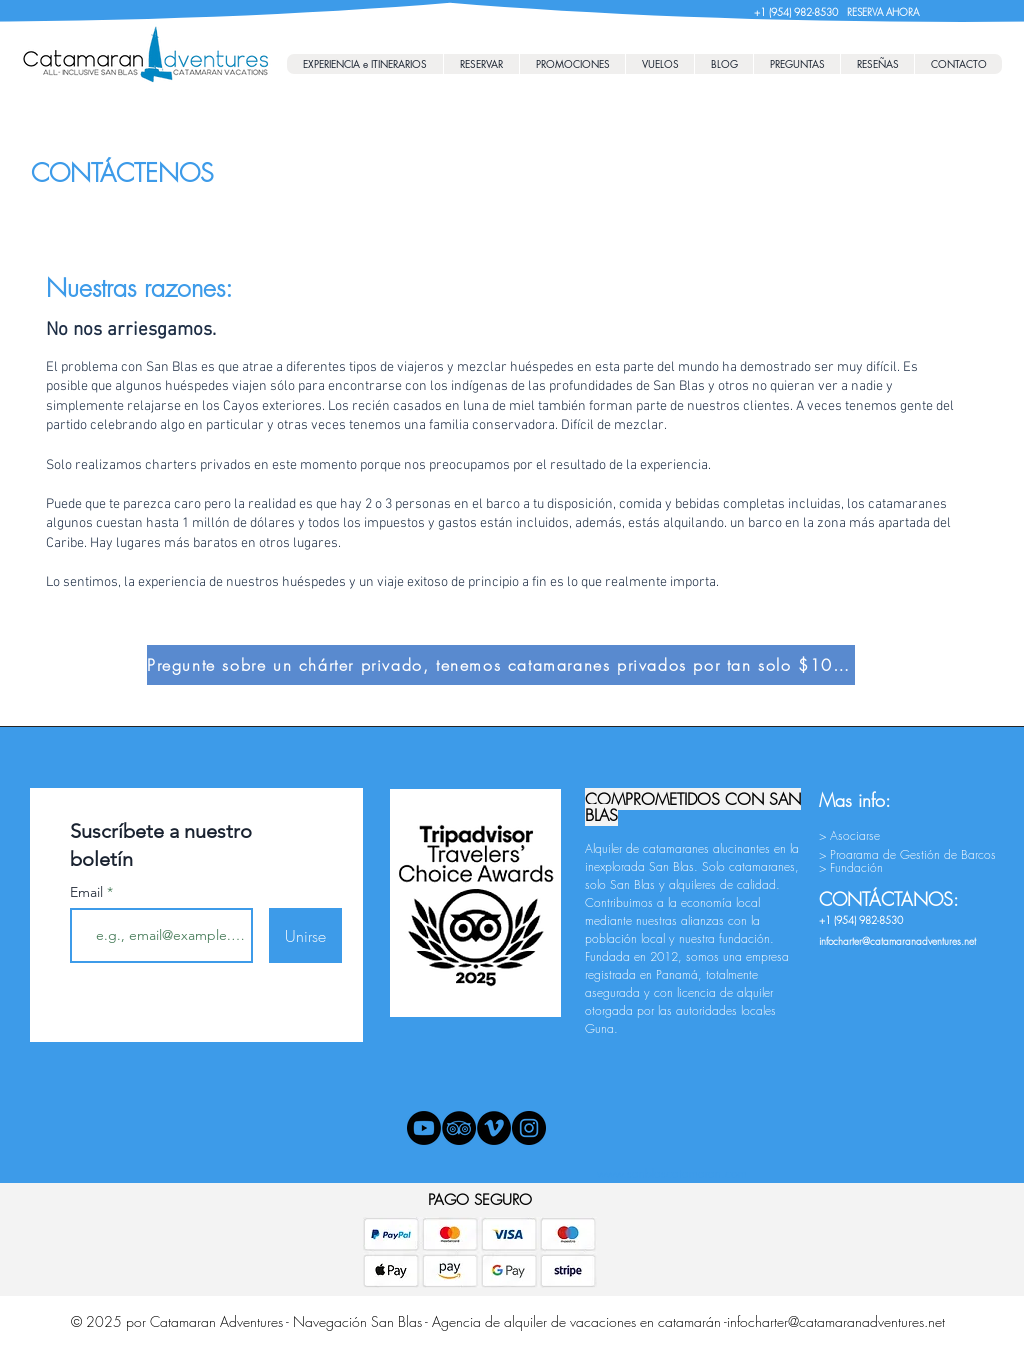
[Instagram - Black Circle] (529, 1128)
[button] (481, 64)
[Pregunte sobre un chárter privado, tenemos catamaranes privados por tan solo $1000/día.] (501, 665)
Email (88, 892)
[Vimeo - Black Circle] (494, 1128)
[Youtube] (424, 1128)
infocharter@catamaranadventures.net (836, 1321)
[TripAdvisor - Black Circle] (459, 1128)
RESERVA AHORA (883, 12)
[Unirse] (305, 935)
